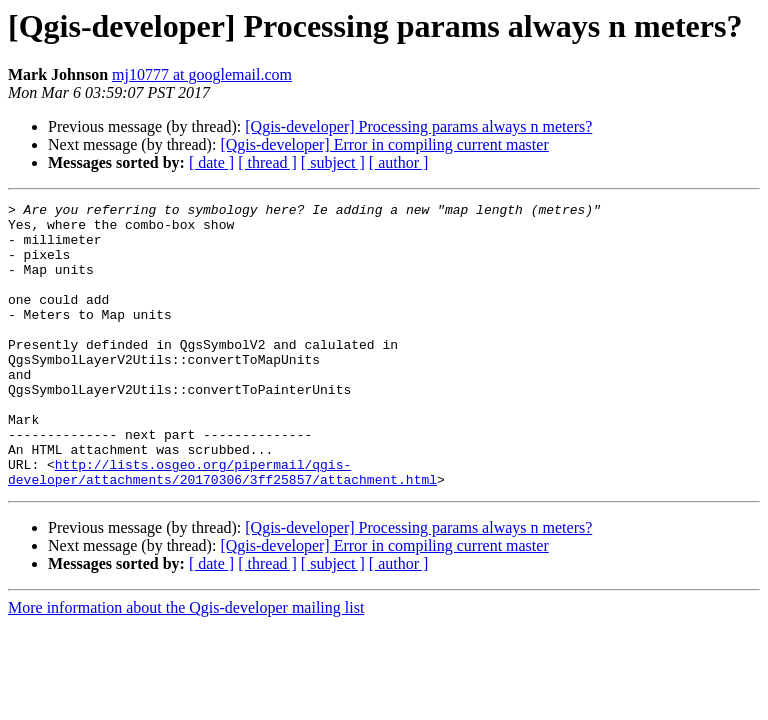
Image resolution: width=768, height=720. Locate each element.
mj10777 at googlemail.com (202, 74)
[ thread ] (267, 162)
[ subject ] (333, 162)
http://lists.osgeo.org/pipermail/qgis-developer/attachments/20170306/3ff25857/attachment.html (222, 527)
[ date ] (211, 162)
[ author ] (399, 162)
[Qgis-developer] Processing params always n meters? (418, 126)
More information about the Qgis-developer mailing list (186, 664)
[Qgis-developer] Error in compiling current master (384, 144)
